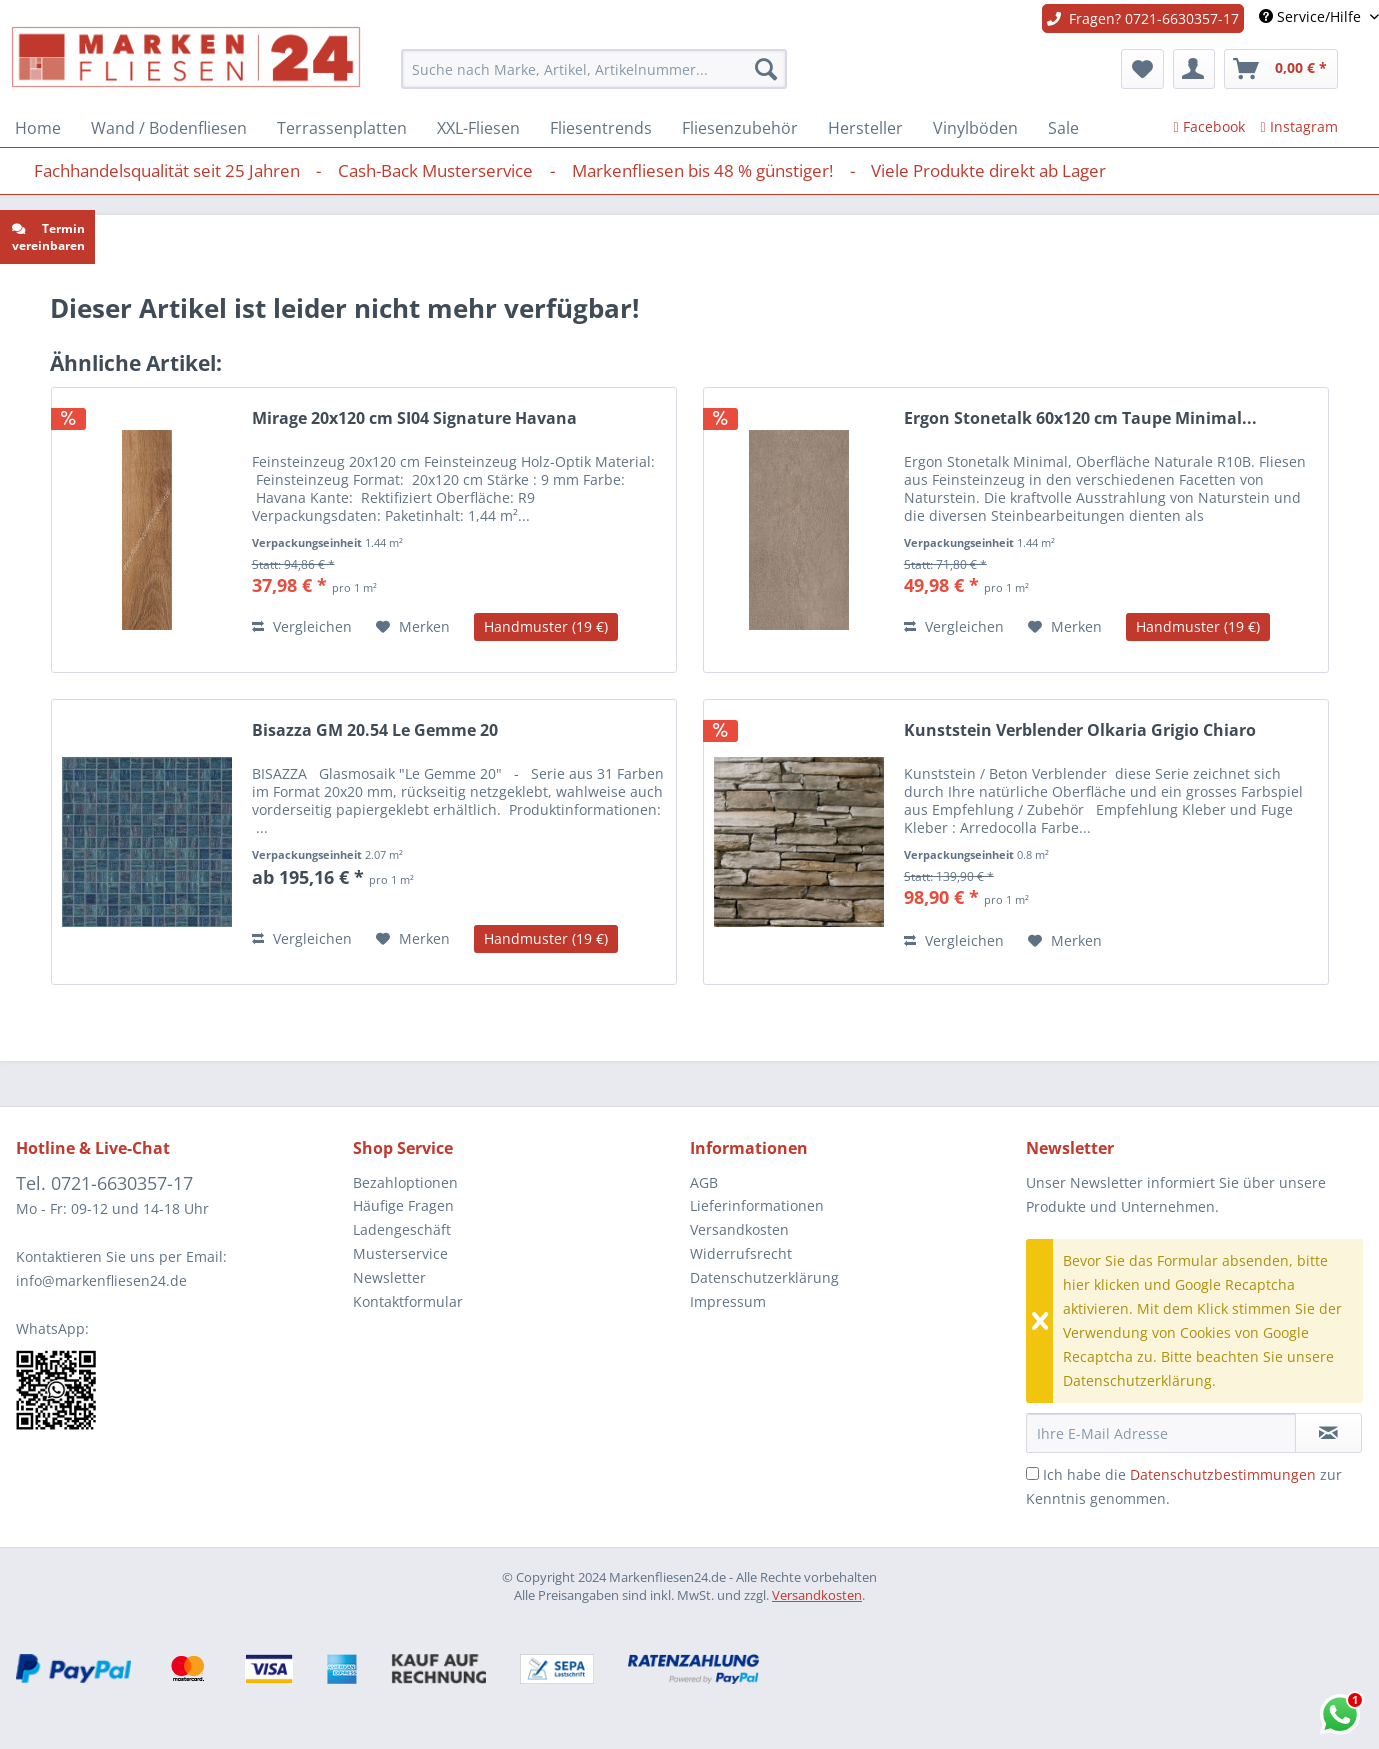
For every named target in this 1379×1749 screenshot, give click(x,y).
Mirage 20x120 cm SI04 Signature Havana (414, 418)
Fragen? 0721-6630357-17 (1143, 18)
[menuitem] (594, 69)
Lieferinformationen (757, 1205)
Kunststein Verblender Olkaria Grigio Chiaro (1080, 730)
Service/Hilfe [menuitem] (1312, 16)
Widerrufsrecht (741, 1253)
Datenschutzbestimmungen (1223, 1474)
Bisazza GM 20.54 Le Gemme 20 (375, 730)
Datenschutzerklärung (764, 1277)
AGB (704, 1182)
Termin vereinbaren (48, 237)
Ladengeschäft (402, 1229)
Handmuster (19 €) (546, 626)
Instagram (1299, 126)
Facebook (1208, 126)
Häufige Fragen (403, 1205)
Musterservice (400, 1253)
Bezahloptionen (405, 1182)
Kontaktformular (408, 1301)
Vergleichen (302, 626)
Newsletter (389, 1277)
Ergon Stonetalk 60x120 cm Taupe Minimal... (1080, 418)
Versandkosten (739, 1229)
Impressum (728, 1301)
